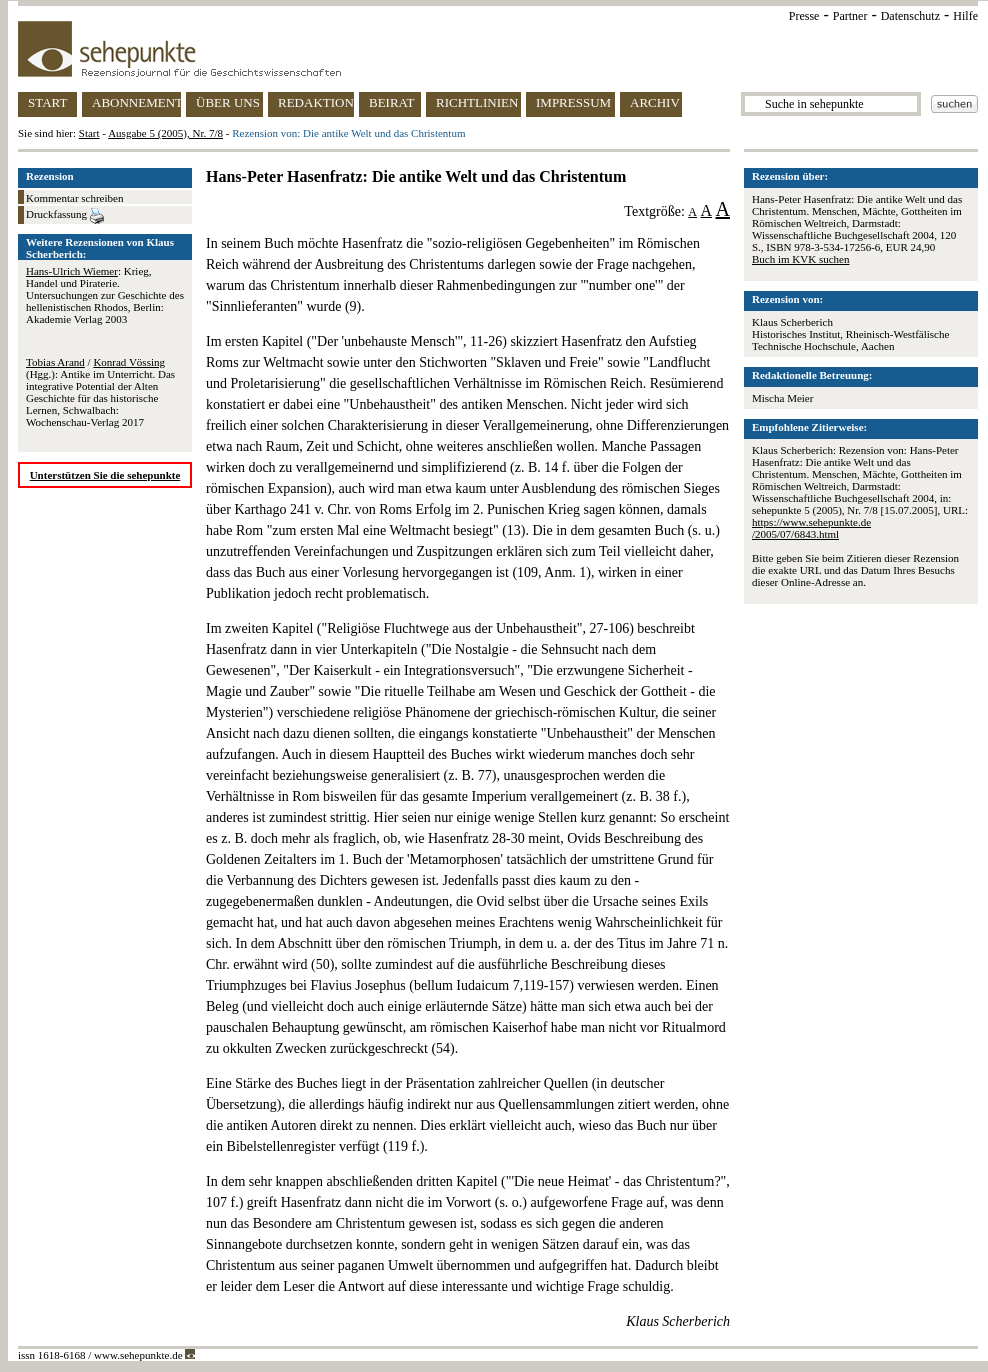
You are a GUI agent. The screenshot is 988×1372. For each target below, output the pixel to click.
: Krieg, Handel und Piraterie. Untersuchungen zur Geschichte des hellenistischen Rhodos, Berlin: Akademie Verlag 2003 (105, 295)
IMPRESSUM (573, 102)
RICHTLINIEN (477, 102)
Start (89, 133)
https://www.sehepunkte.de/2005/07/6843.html (811, 528)
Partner (850, 16)
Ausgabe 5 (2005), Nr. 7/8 (165, 133)
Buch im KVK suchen (800, 259)
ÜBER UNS (228, 102)
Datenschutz (910, 16)
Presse (804, 16)
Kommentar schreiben (74, 198)
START (47, 102)
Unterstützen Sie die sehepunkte (105, 475)
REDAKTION (316, 102)
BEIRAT (392, 102)
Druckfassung (65, 216)
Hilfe (965, 16)
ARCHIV (655, 102)
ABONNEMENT (136, 102)
